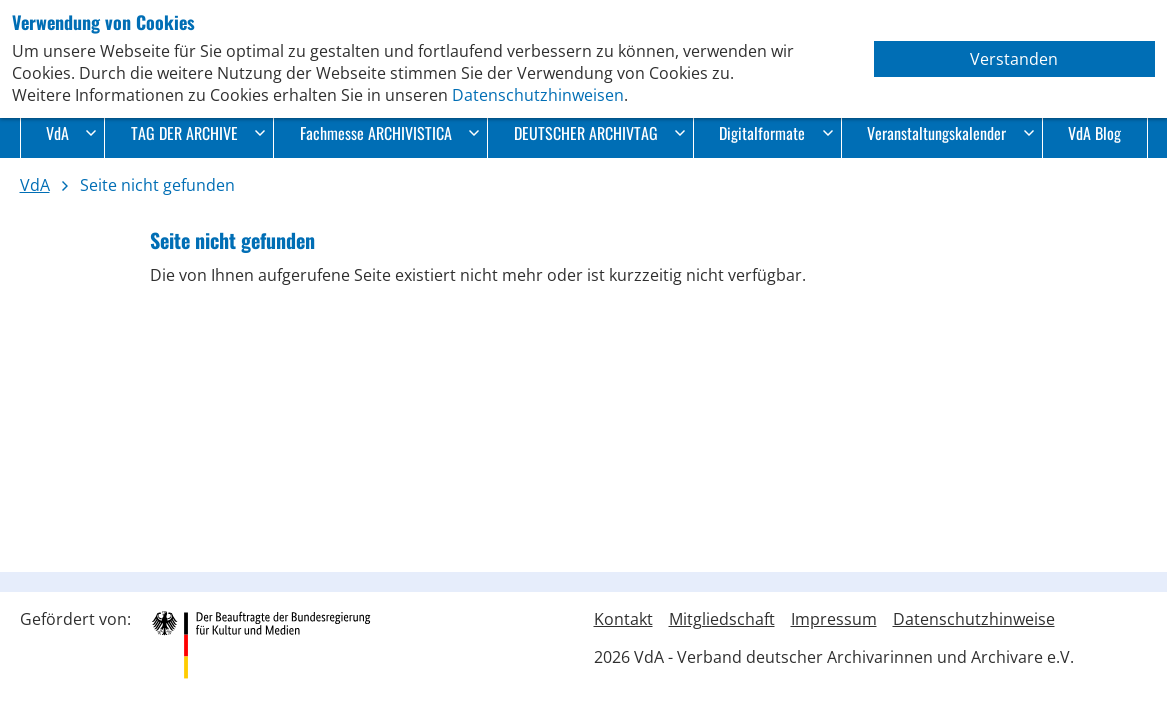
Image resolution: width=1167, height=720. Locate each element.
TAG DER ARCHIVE (198, 133)
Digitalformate (775, 133)
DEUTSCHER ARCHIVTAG (599, 133)
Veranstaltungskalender (950, 133)
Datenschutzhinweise (974, 619)
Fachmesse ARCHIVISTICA (389, 133)
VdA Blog (1094, 133)
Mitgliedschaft (722, 619)
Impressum (834, 619)
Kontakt (623, 619)
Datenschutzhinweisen (538, 95)
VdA (71, 133)
